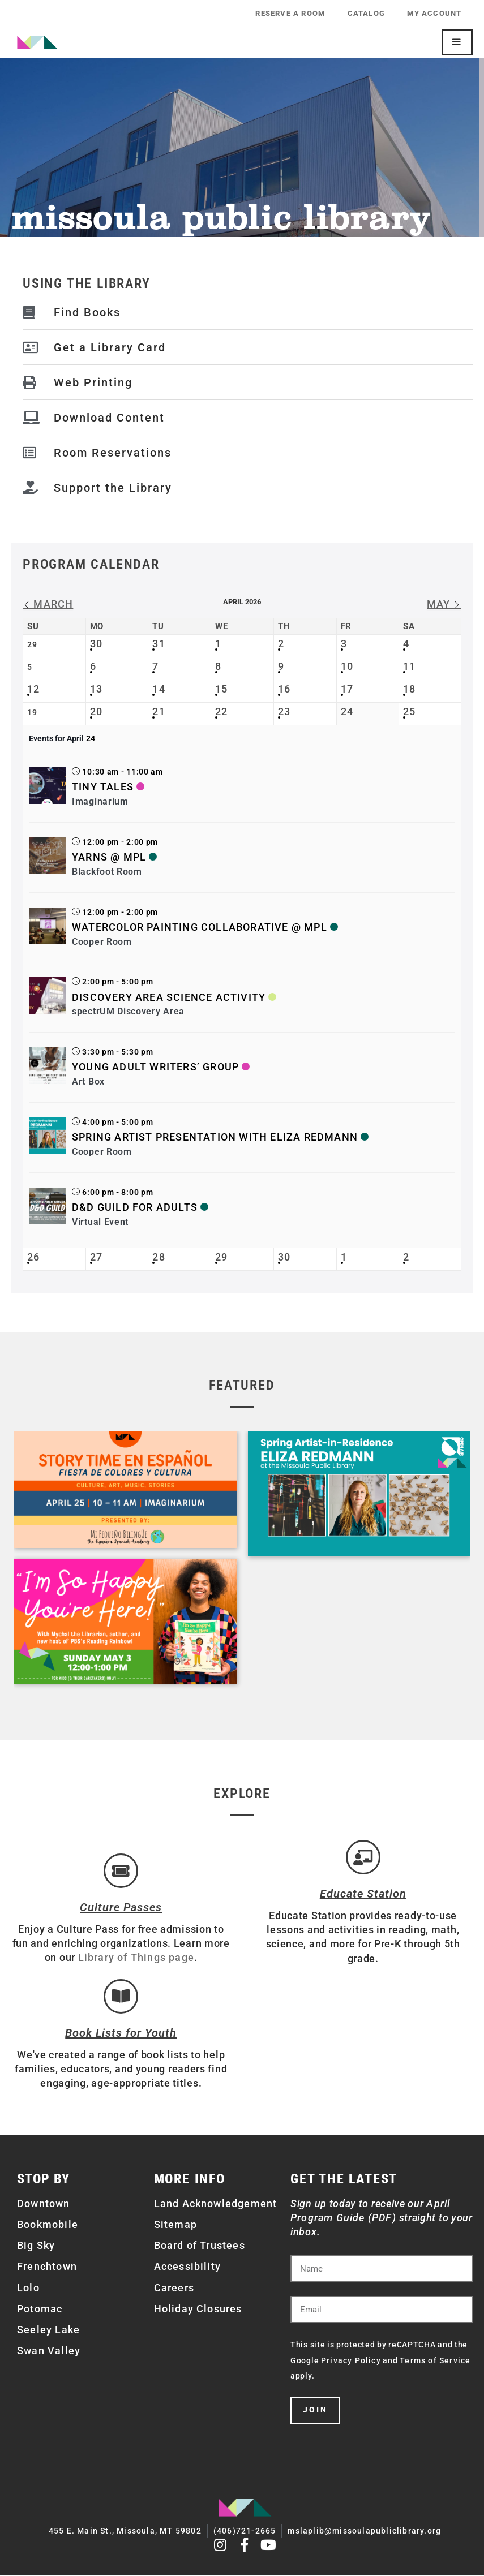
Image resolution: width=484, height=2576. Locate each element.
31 (158, 644)
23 (284, 711)
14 (158, 689)
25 (409, 711)
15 (221, 689)
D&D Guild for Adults (135, 1207)
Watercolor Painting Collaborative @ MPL (199, 927)
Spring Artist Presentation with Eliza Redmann (215, 1137)
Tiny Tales (103, 787)
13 (96, 689)
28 (158, 1257)
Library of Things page (136, 1958)
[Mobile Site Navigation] (457, 42)
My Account (434, 13)
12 (33, 689)
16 (284, 689)
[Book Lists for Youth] (121, 1997)
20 (96, 711)
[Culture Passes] (121, 1871)
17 (347, 689)
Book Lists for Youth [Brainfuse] (121, 2034)
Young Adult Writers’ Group (155, 1067)
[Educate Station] (362, 1857)
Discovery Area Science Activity (168, 997)
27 (96, 1257)
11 (409, 666)
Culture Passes (121, 1908)
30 (96, 644)
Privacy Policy (351, 2361)
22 (221, 711)
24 (347, 711)
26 (33, 1257)
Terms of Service (435, 2361)
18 (409, 689)
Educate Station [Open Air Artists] (363, 1894)
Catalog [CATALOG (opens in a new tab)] (365, 13)
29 (221, 1257)
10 (347, 666)
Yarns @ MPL (109, 857)
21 (158, 711)
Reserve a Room (289, 13)
